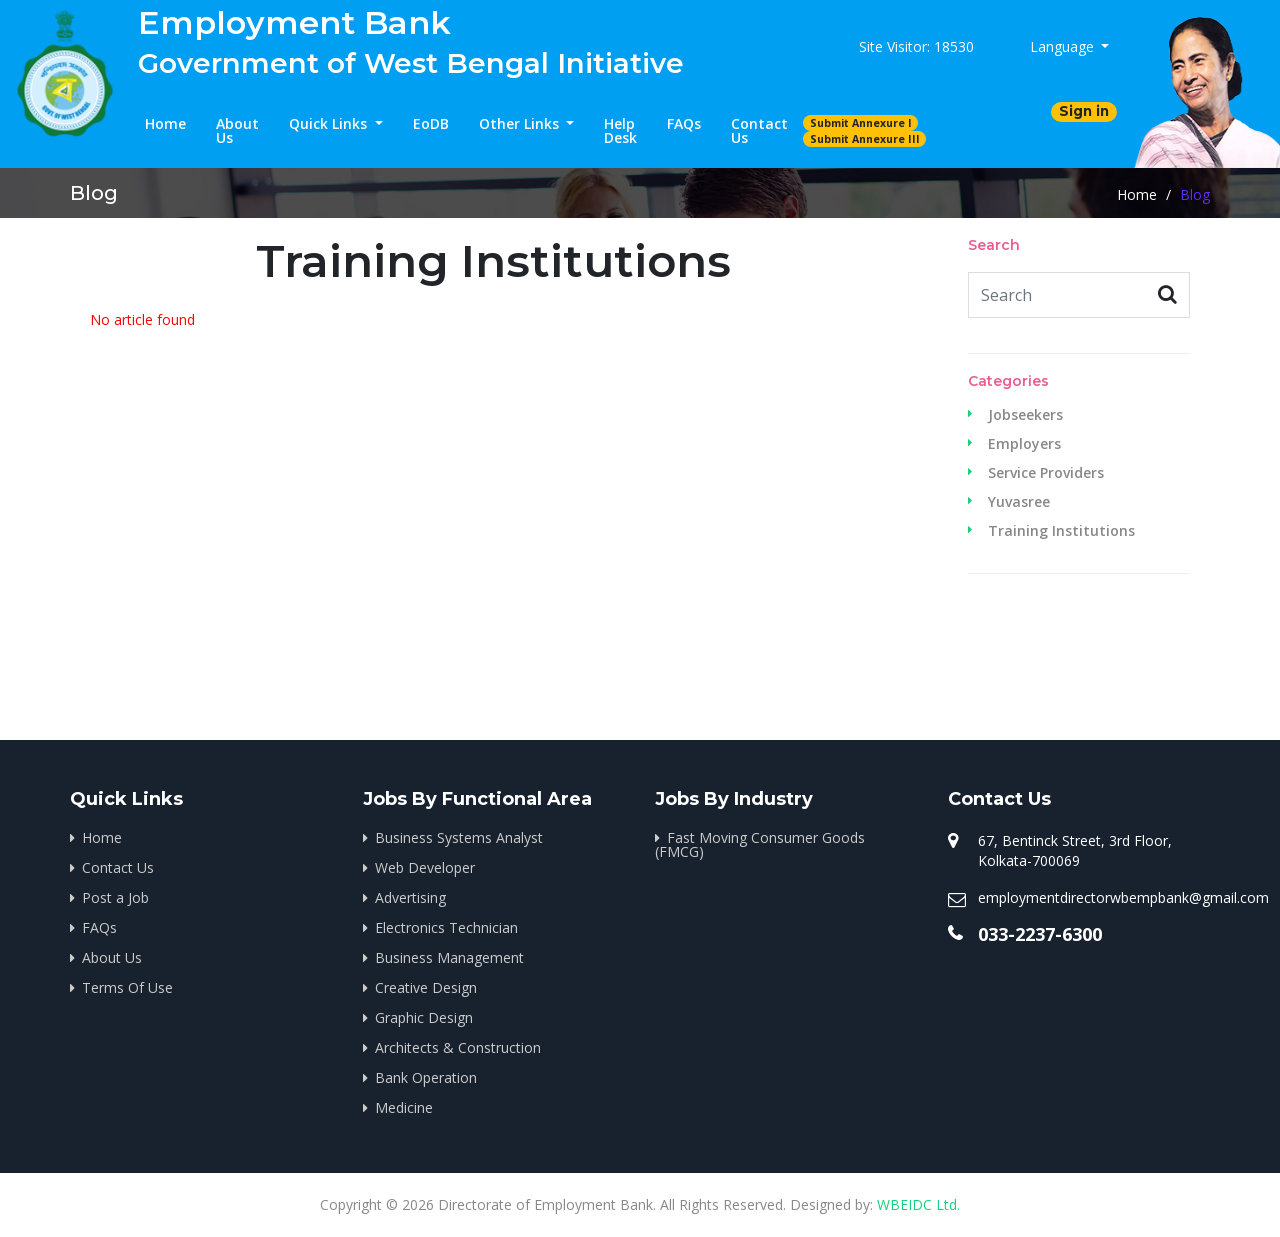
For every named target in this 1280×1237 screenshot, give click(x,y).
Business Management (449, 957)
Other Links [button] (521, 123)
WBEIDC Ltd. (918, 1204)
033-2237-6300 (1040, 934)
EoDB (431, 123)
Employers (1024, 444)
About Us (237, 130)
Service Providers (1046, 473)
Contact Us (759, 130)
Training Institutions (1061, 531)
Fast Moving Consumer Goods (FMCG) (760, 844)
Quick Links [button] (330, 123)
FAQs (684, 123)
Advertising (410, 897)
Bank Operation (426, 1077)
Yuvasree (1019, 502)
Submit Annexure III (865, 139)
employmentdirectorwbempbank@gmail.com (1123, 897)
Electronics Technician (446, 927)
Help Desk (620, 130)
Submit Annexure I (861, 123)
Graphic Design (424, 1017)
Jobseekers (1025, 415)
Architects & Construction (458, 1047)
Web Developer (425, 867)
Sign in (1084, 111)
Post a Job (115, 897)
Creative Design (426, 987)
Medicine (404, 1107)
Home (165, 123)
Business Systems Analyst (459, 837)
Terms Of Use (127, 987)
